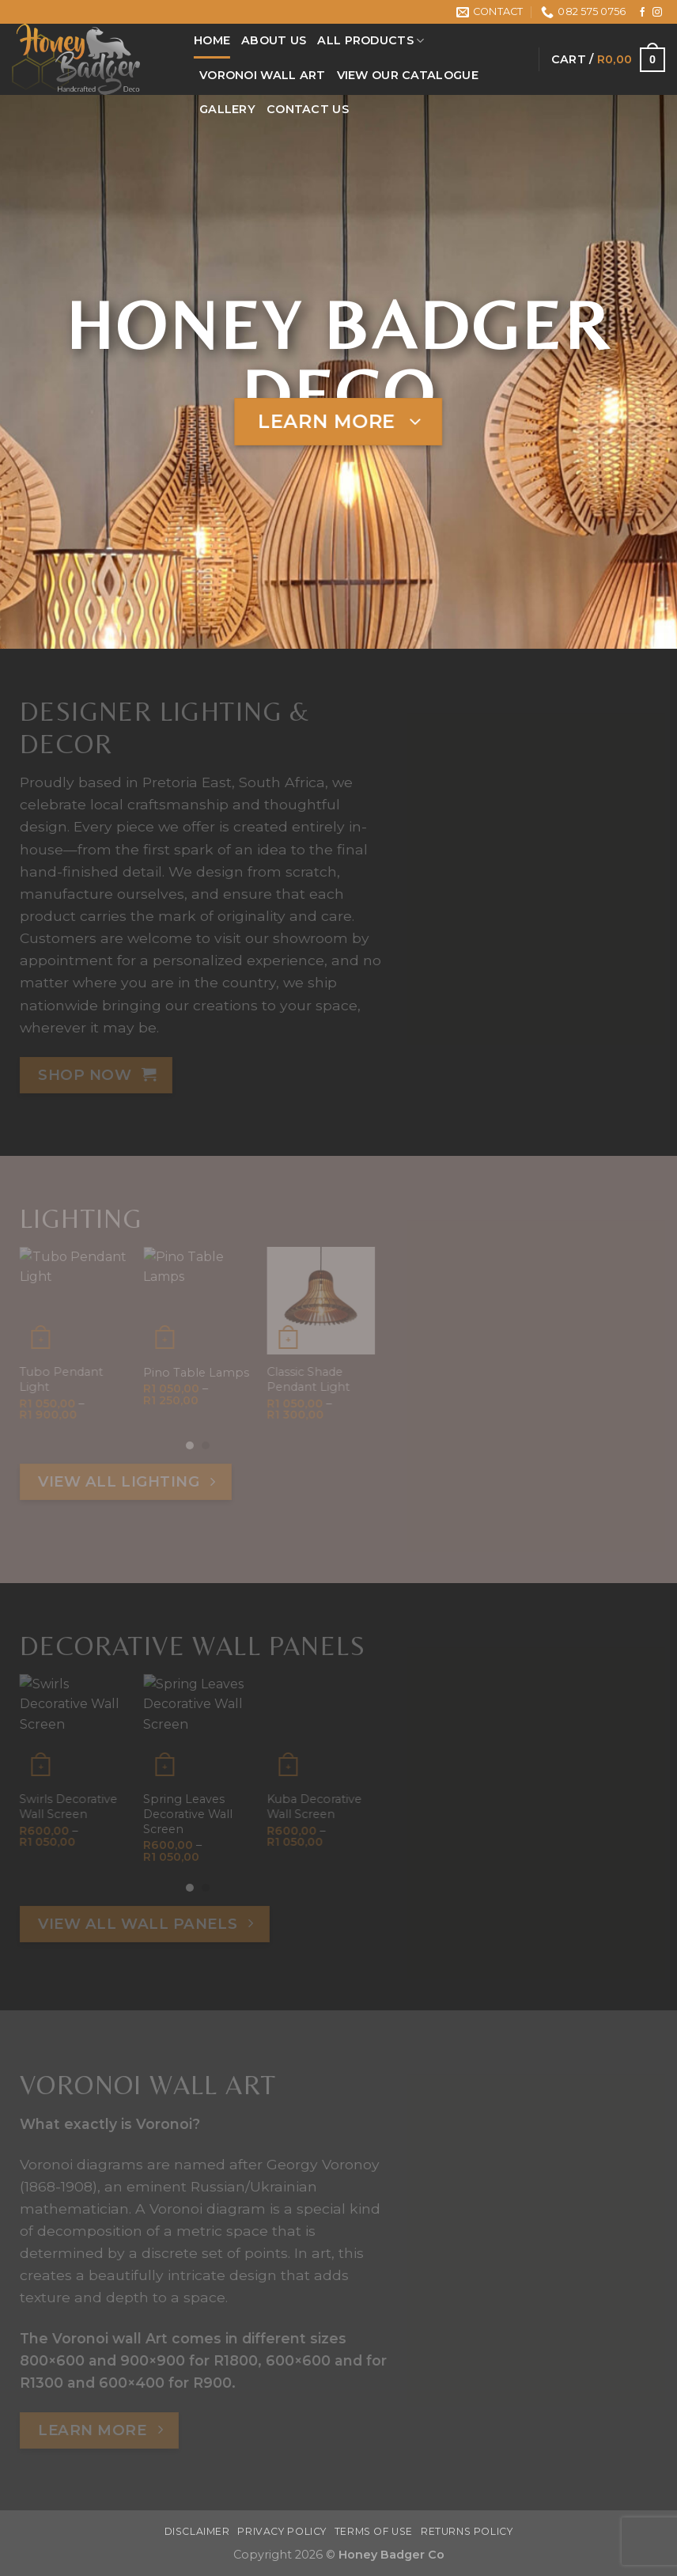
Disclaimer (197, 2531)
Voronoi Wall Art (262, 75)
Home (212, 40)
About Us (273, 40)
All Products (370, 40)
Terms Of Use (374, 2531)
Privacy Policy (282, 2531)
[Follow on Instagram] (657, 12)
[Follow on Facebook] (642, 12)
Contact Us (308, 109)
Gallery (227, 109)
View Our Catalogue (407, 75)
